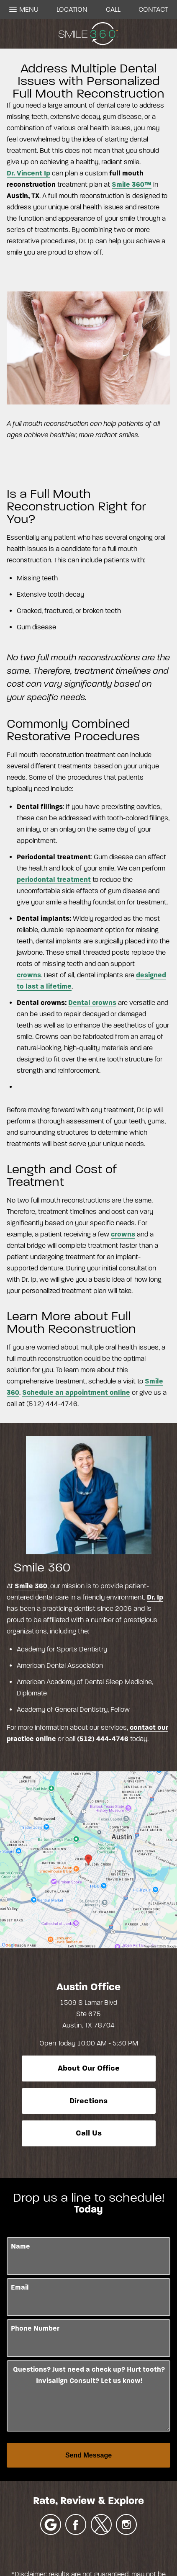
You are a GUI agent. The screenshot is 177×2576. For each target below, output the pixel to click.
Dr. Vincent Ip (28, 173)
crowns (29, 975)
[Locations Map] (88, 1859)
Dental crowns (92, 1003)
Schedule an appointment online (76, 1392)
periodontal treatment (54, 880)
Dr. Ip (155, 1597)
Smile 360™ (131, 184)
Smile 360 (31, 1586)
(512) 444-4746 (102, 1739)
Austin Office (88, 1987)
